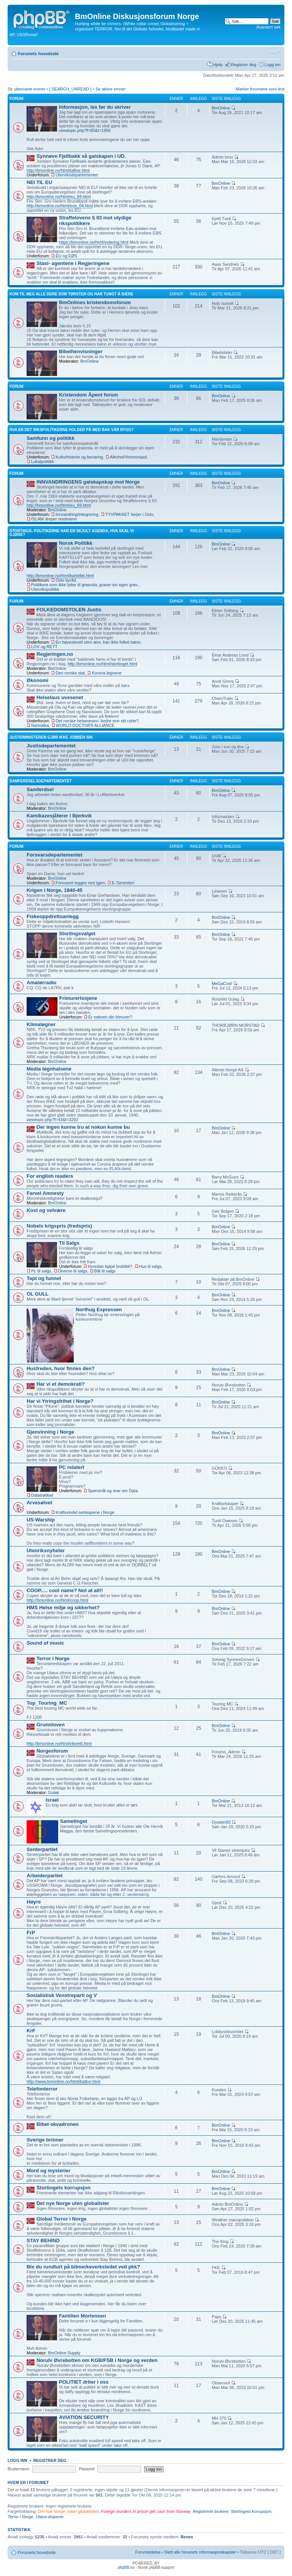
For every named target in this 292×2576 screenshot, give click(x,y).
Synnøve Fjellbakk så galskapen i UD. (81, 156)
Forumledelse (148, 2552)
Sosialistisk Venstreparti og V (62, 1995)
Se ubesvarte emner (26, 89)
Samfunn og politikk (51, 438)
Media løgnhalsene (49, 1069)
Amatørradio (41, 982)
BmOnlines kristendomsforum (95, 302)
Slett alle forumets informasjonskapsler (200, 2552)
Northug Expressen (99, 1309)
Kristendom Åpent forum (88, 395)
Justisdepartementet (51, 746)
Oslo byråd (66, 580)
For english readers (50, 1176)
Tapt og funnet (44, 1278)
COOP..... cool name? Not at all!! (65, 1590)
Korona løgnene (106, 673)
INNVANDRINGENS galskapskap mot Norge (88, 482)
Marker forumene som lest (260, 89)
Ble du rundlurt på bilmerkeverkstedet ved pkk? (83, 2267)
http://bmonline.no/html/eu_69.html (59, 196)
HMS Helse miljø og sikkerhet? (63, 1607)
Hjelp (218, 64)
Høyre (34, 1902)
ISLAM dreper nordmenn (54, 519)
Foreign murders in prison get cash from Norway (145, 2511)
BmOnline (221, 108)
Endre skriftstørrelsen (275, 52)
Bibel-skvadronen (57, 2124)
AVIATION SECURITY (84, 2417)
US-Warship (41, 1520)
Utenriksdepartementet (77, 175)
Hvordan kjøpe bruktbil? (110, 1266)
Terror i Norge (53, 1658)
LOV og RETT (44, 646)
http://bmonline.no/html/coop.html (57, 1600)
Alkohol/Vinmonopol (128, 457)
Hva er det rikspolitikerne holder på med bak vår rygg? (71, 430)
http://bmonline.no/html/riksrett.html (59, 1743)
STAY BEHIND (43, 2240)
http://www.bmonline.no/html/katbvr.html (63, 2081)
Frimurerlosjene (78, 998)
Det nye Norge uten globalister (72, 2203)
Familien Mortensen (82, 2316)
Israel (52, 1800)
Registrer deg (243, 64)
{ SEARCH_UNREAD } (70, 89)
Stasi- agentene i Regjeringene (73, 263)
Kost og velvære (46, 1210)
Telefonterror (42, 2089)
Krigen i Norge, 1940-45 (55, 890)
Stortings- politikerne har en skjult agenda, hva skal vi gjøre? (72, 533)
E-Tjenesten (123, 882)
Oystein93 (221, 1822)
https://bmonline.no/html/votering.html (94, 242)
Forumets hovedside (38, 53)
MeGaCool (222, 983)
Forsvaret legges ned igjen (80, 882)
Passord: (87, 2469)
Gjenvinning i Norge (50, 1432)
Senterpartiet (42, 1849)
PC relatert (71, 1467)
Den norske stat (70, 673)
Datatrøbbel (42, 1495)
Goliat (53, 1792)
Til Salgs (69, 1243)
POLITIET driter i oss (83, 2382)
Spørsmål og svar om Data (113, 1490)
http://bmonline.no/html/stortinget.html (102, 663)
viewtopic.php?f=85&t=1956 (85, 130)
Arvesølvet (39, 1502)
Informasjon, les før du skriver (95, 107)
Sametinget (73, 1821)
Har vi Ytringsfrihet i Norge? (60, 1401)
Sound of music (45, 1643)
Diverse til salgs (72, 1271)
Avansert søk (268, 27)
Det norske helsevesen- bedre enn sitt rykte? (97, 721)
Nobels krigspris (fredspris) (59, 1226)
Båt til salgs (105, 1271)
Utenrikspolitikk (45, 589)
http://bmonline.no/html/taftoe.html (58, 170)
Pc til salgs (41, 1271)
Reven (187, 2537)
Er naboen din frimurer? (110, 1017)
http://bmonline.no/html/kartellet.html (60, 575)
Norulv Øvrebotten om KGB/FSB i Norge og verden (96, 2360)
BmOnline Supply (64, 2353)
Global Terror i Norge (61, 2219)
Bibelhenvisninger (80, 351)
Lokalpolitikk (42, 461)
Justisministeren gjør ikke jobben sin (51, 737)
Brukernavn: (19, 2469)
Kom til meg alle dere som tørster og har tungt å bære (71, 294)
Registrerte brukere (211, 2511)
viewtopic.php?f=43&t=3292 (52, 1119)
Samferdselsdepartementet (41, 781)
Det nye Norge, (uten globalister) (68, 2511)
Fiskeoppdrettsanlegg (53, 916)
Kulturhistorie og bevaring (79, 457)
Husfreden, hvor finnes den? (61, 1368)
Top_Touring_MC (47, 1703)
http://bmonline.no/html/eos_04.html (60, 205)
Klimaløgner (41, 1024)
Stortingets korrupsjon (63, 2188)
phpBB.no (126, 2567)
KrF (31, 2031)
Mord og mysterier (48, 2170)
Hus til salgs (150, 1266)
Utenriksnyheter (46, 1550)
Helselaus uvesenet (59, 697)
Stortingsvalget (77, 933)
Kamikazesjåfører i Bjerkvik (59, 815)
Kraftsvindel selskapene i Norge (85, 1512)
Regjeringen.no (54, 654)
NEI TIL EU (39, 182)
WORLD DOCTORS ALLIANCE (85, 725)
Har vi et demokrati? (60, 1384)
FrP (31, 1932)
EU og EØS (66, 256)
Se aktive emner (110, 89)
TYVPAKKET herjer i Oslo (129, 514)
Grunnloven (50, 1724)
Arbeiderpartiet (45, 1875)
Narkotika (40, 725)
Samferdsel (40, 789)
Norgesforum (52, 1751)
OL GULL (38, 1294)
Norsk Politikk (75, 543)
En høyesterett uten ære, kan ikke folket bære (98, 642)
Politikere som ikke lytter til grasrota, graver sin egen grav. (84, 584)
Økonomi (37, 680)
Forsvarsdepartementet (55, 855)
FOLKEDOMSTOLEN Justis (68, 609)
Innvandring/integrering (77, 514)
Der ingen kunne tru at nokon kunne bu (83, 1127)
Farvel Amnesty (45, 1193)
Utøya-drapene (49, 2516)
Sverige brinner (45, 2140)
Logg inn (273, 64)
